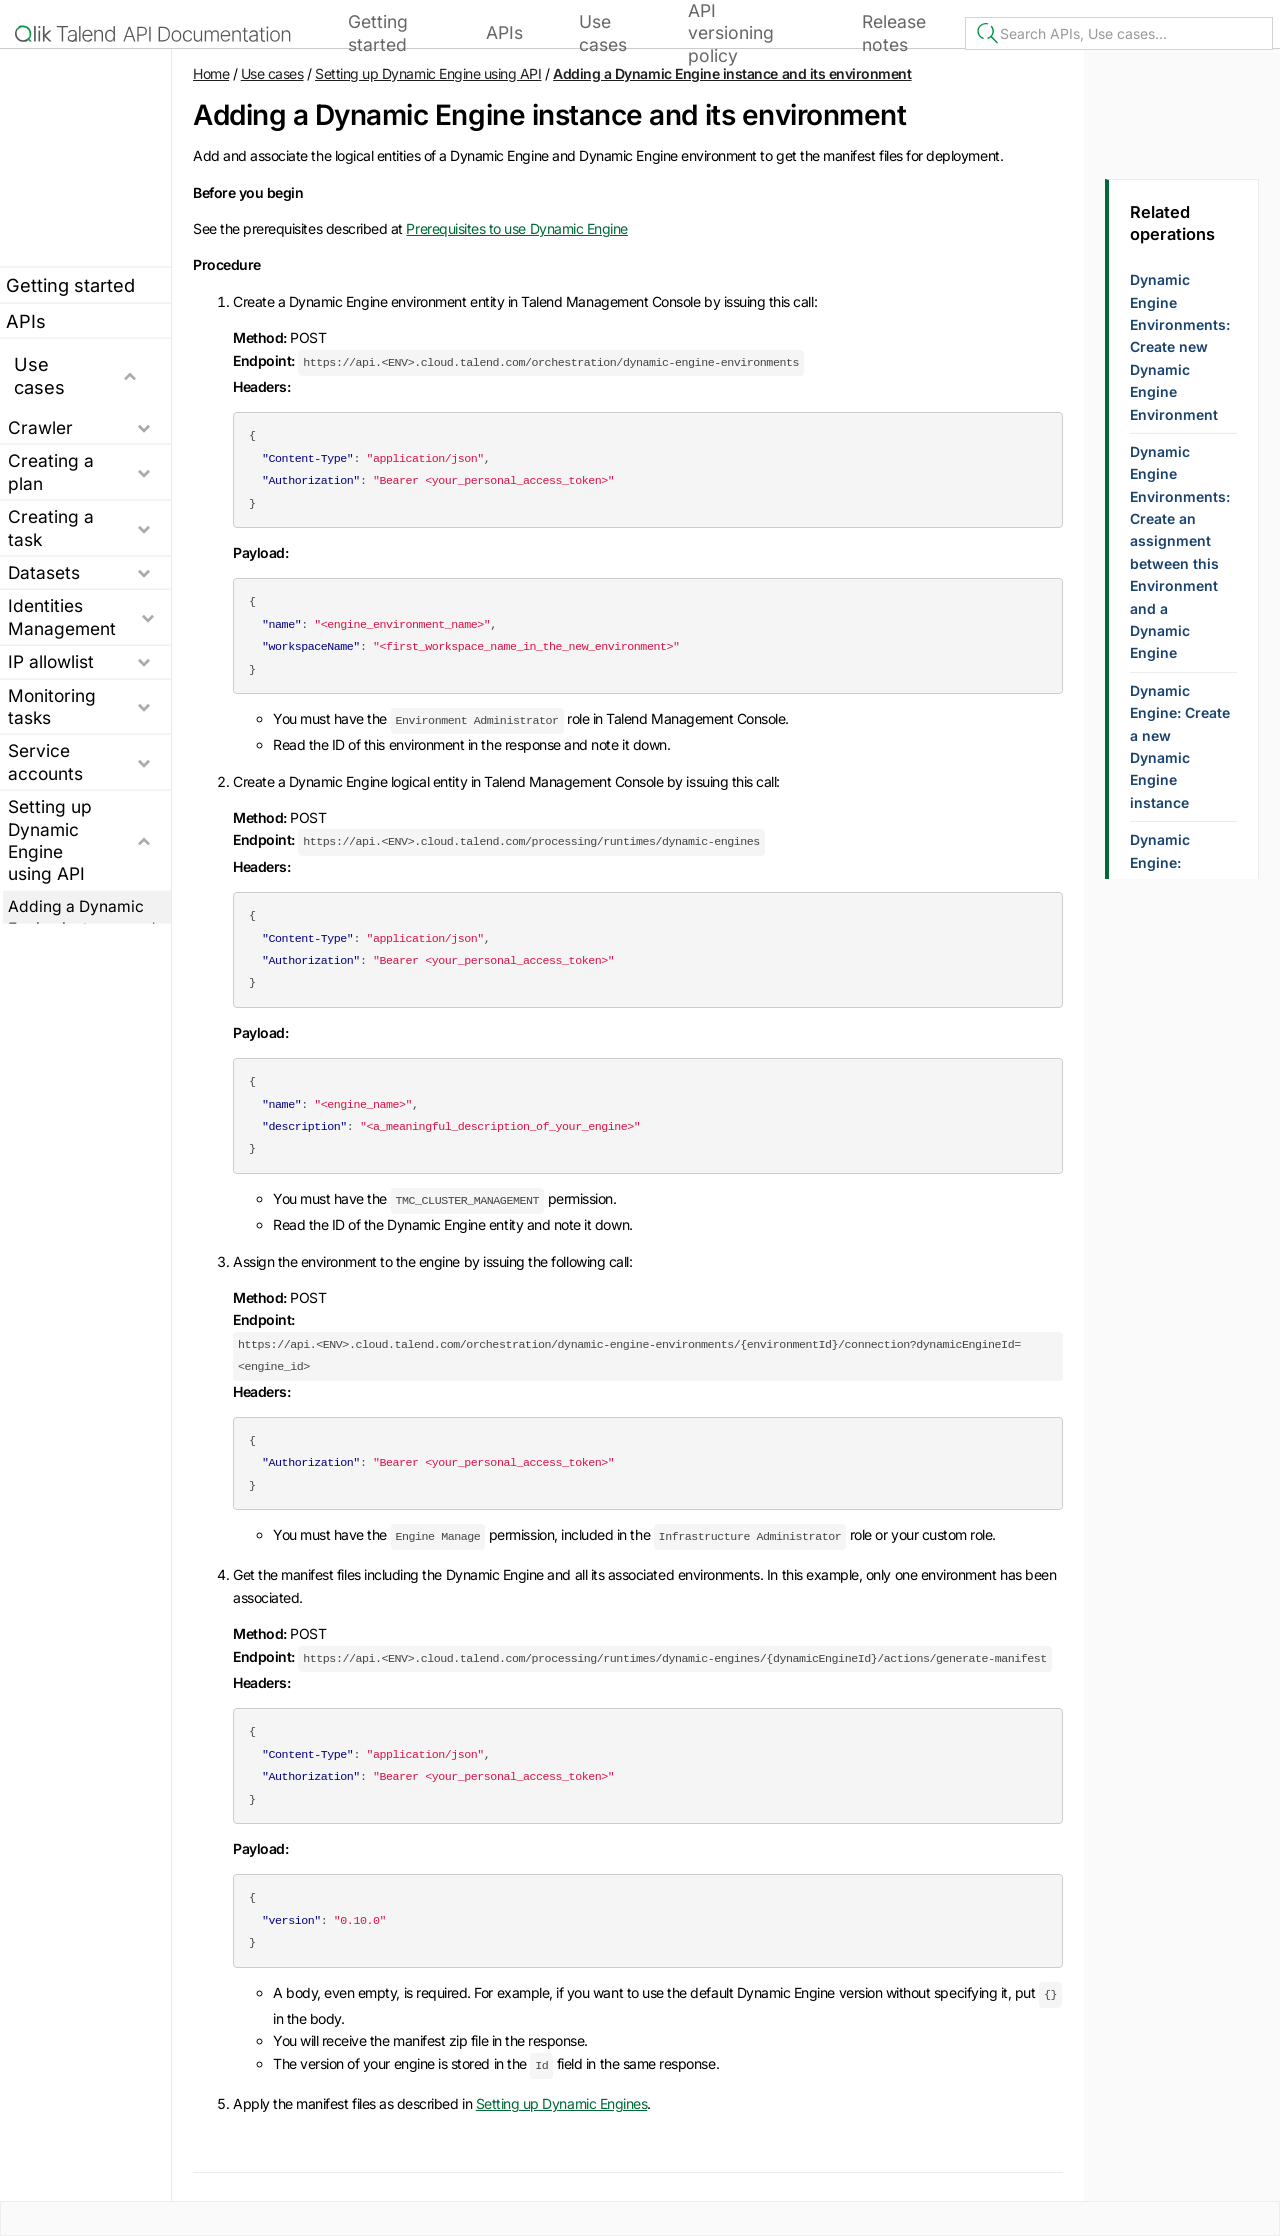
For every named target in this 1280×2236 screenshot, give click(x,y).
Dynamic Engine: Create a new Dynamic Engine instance (1180, 746)
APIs (504, 32)
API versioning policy (731, 33)
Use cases (603, 32)
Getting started (378, 32)
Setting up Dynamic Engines (562, 2103)
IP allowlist (51, 661)
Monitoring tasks (52, 705)
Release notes (894, 32)
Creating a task (51, 527)
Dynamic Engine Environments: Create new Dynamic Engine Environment (1180, 346)
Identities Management (62, 616)
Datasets (44, 572)
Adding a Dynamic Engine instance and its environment (732, 73)
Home (211, 73)
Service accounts (45, 761)
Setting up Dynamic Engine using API (50, 840)
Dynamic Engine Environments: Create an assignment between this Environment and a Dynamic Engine (1180, 552)
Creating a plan (51, 471)
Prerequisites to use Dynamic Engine (516, 228)
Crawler (40, 427)
